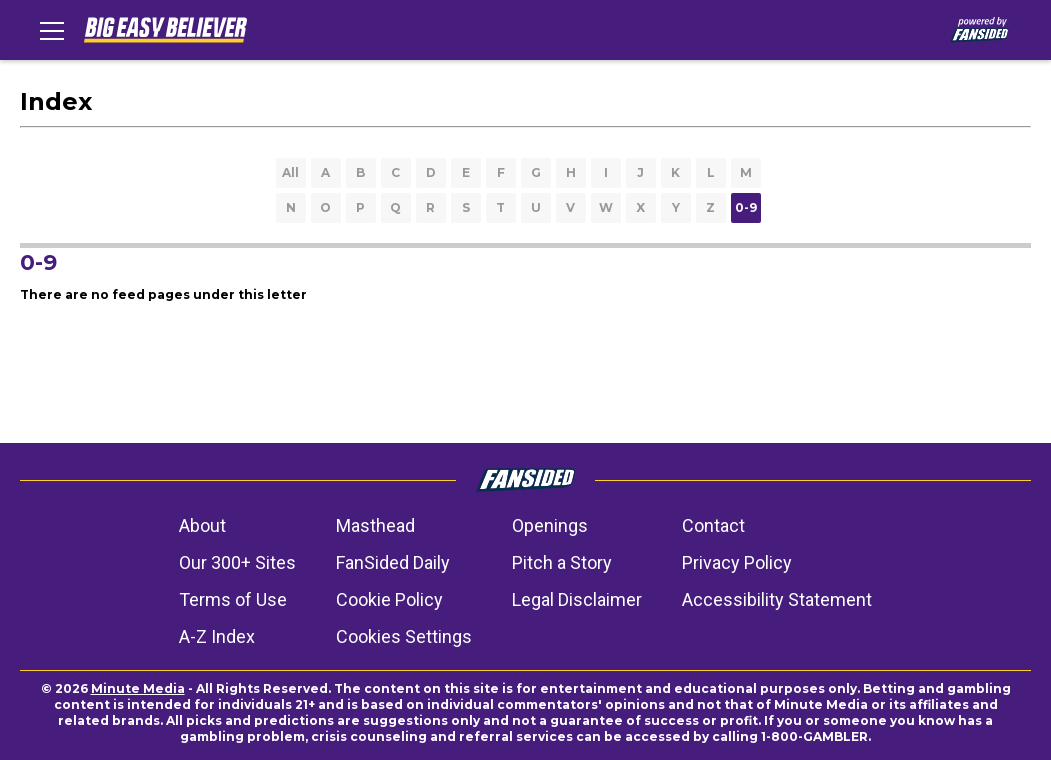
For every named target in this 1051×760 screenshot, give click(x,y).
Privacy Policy (737, 562)
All (290, 172)
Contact (713, 525)
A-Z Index (217, 636)
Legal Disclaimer (577, 599)
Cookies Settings (404, 636)
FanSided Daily (393, 562)
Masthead (375, 525)
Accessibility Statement (777, 599)
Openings (550, 525)
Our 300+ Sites (237, 562)
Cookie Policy (389, 599)
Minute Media (138, 688)
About (202, 525)
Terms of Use (233, 599)
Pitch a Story (562, 562)
